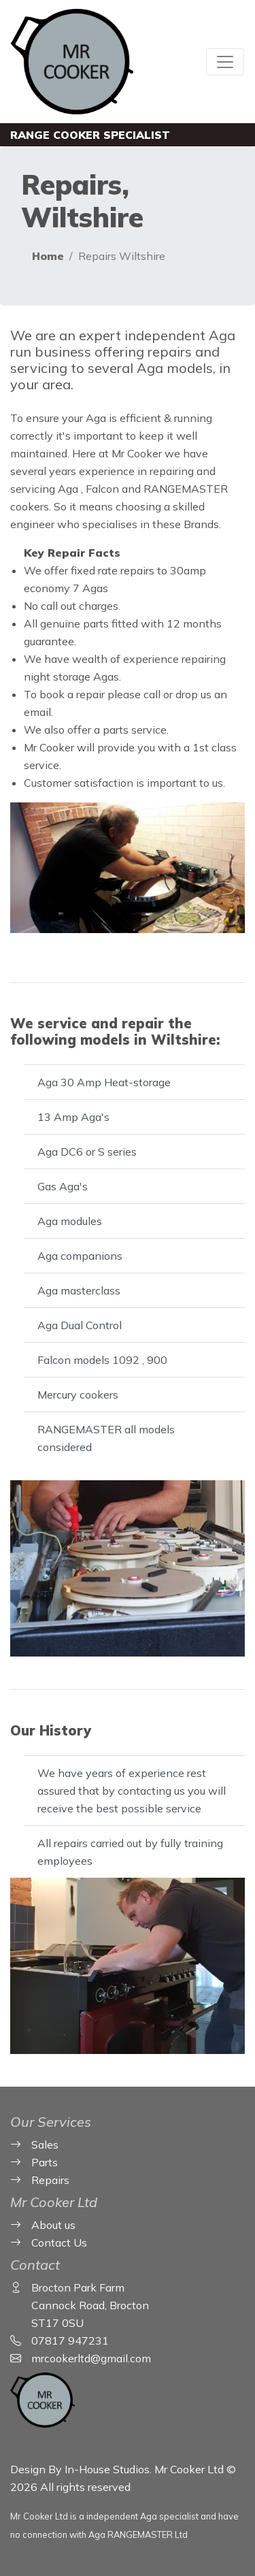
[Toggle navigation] (225, 62)
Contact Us (59, 2242)
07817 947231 (70, 2340)
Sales (44, 2144)
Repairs (50, 2180)
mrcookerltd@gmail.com (91, 2358)
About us (53, 2225)
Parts (44, 2162)
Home (48, 256)
